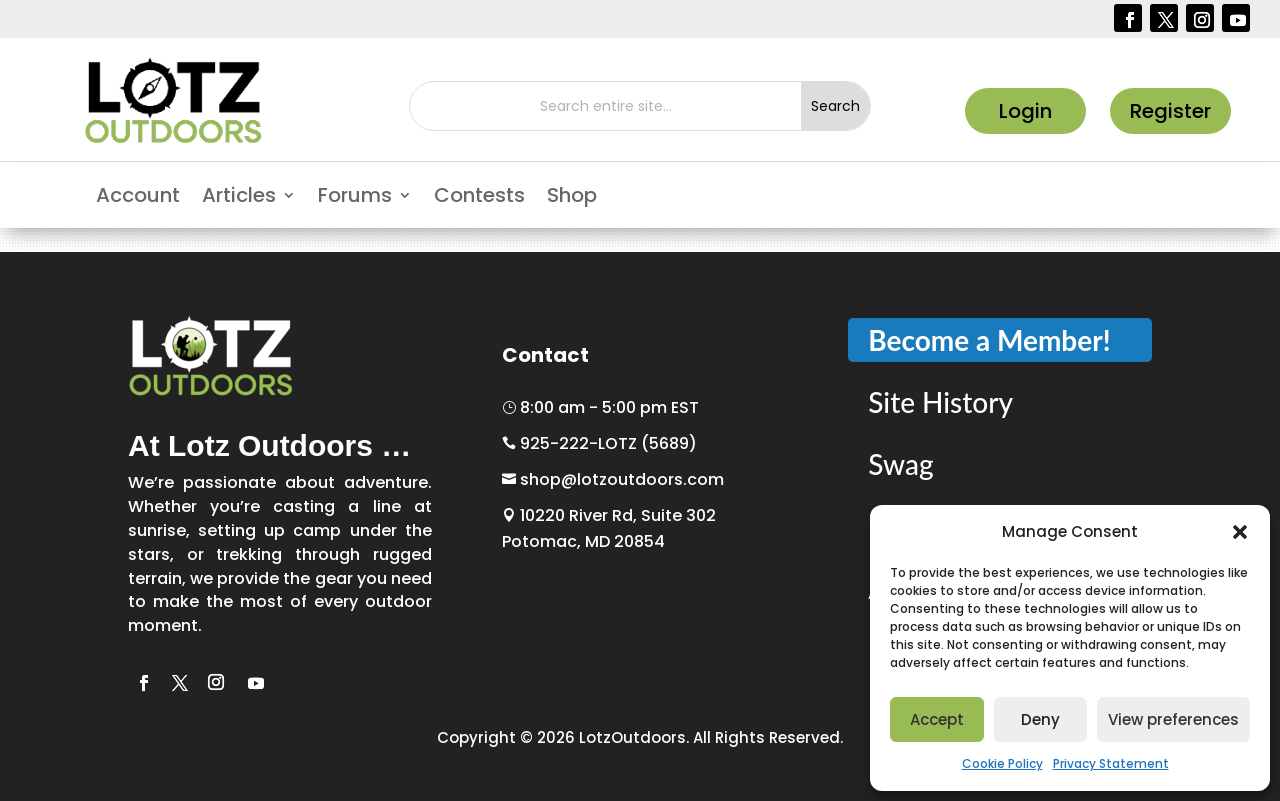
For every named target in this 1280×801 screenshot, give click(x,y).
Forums (355, 198)
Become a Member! (989, 340)
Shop (572, 198)
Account (138, 198)
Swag (900, 464)
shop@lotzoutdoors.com (613, 479)
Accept (937, 719)
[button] (1240, 532)
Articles (239, 198)
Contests (479, 198)
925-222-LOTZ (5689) (599, 443)
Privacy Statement (1111, 763)
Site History (940, 402)
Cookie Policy (1002, 763)
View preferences (1173, 719)
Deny (1040, 719)
